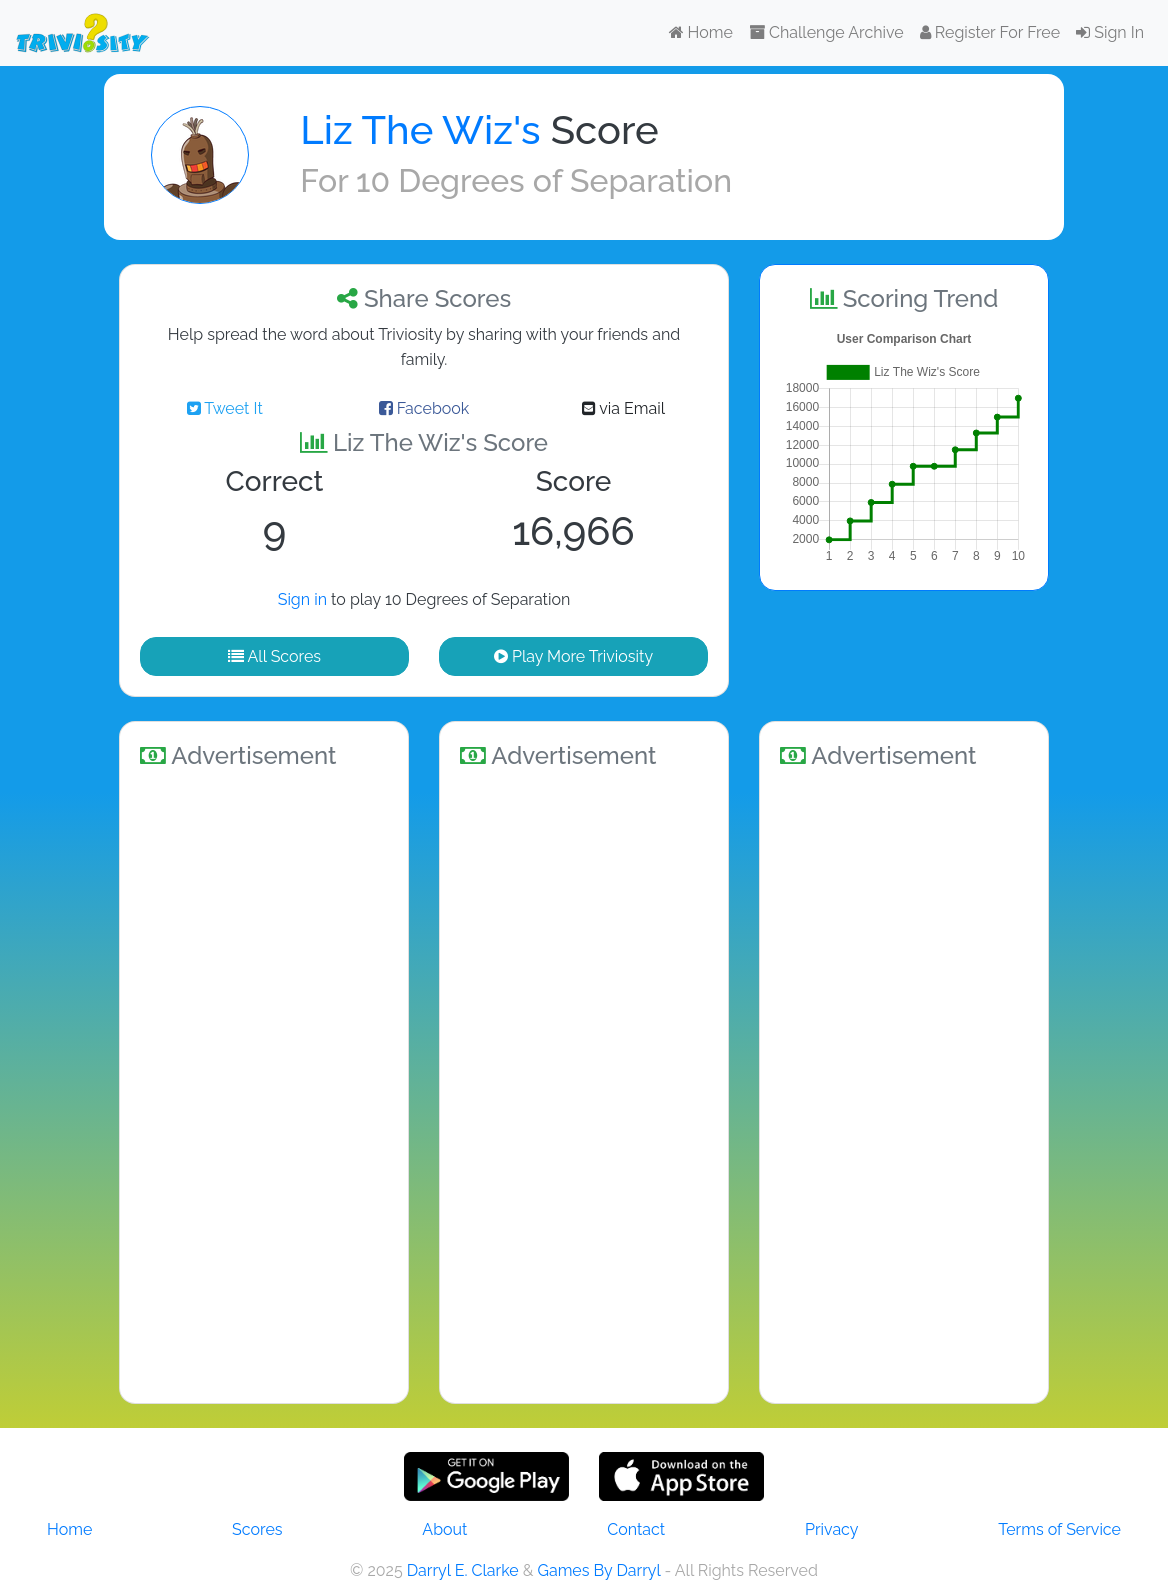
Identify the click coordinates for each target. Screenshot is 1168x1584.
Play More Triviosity (573, 656)
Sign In (1110, 32)
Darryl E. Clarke (463, 1570)
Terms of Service (1059, 1529)
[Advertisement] (264, 1083)
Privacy (831, 1529)
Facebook (424, 408)
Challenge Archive (826, 32)
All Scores (274, 656)
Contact (636, 1529)
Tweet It (225, 408)
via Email (623, 408)
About (444, 1529)
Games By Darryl (598, 1570)
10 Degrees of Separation (544, 180)
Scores (257, 1529)
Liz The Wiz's (420, 129)
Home (701, 32)
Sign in (302, 599)
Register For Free (990, 32)
